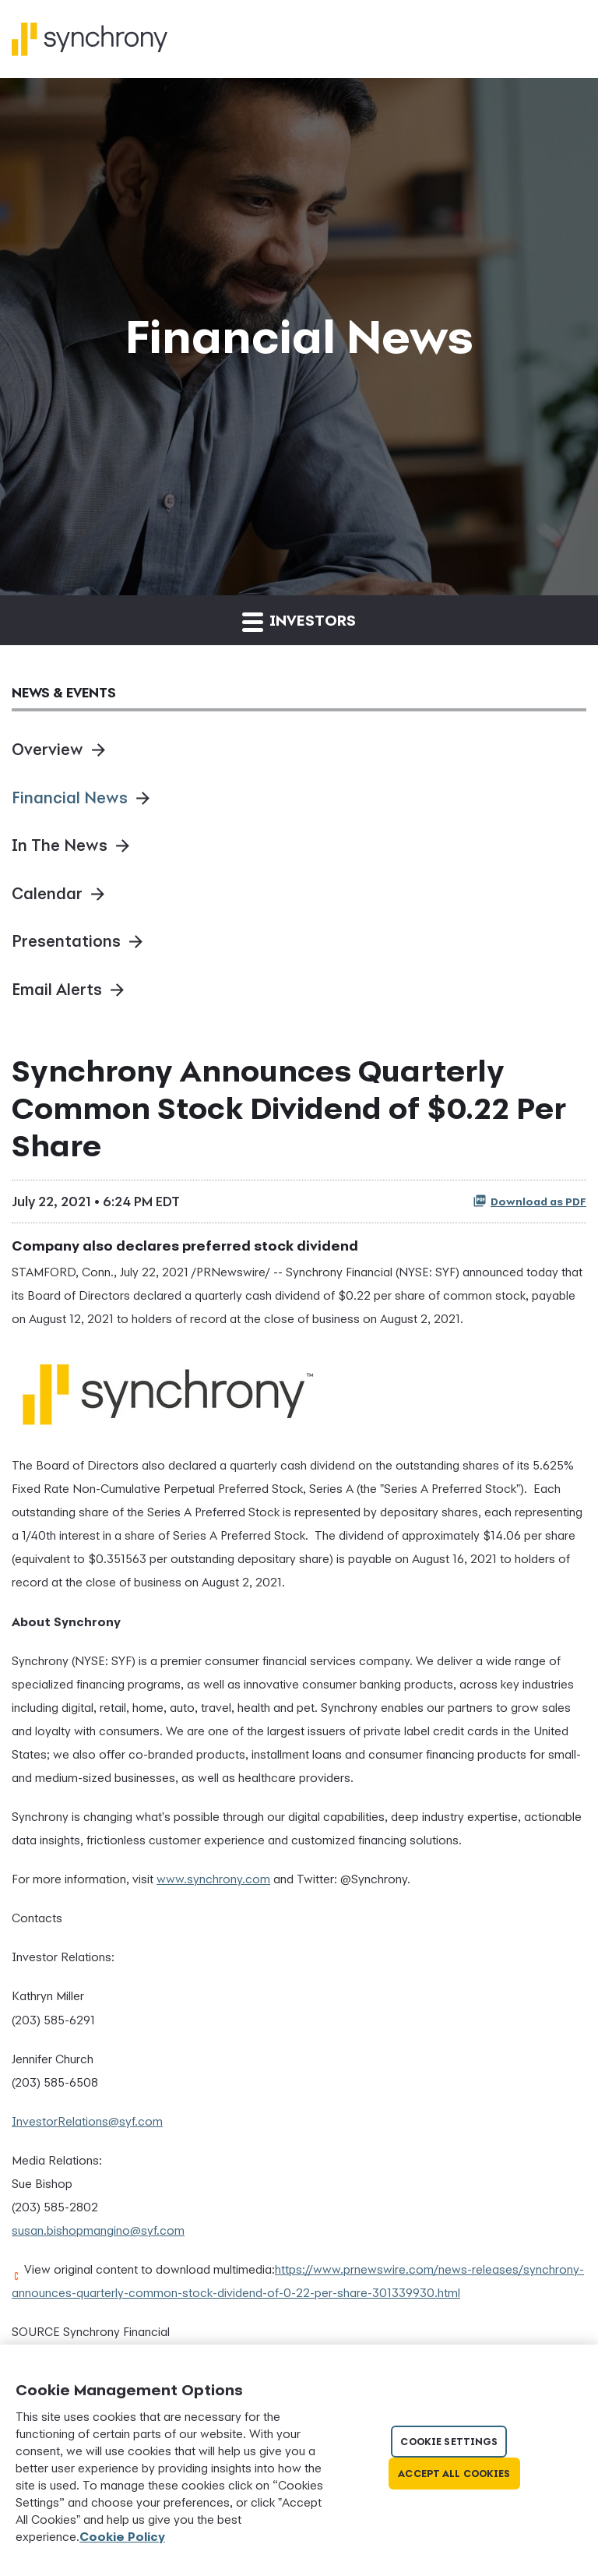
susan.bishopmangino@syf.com (98, 2230)
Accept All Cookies (454, 2473)
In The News (59, 845)
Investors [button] (299, 621)
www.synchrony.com (213, 1879)
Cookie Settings (449, 2441)
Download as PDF (529, 1201)
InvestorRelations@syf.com (87, 2121)
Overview (47, 749)
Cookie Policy (122, 2536)
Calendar (47, 893)
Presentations (66, 941)
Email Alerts (57, 989)
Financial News (70, 797)
